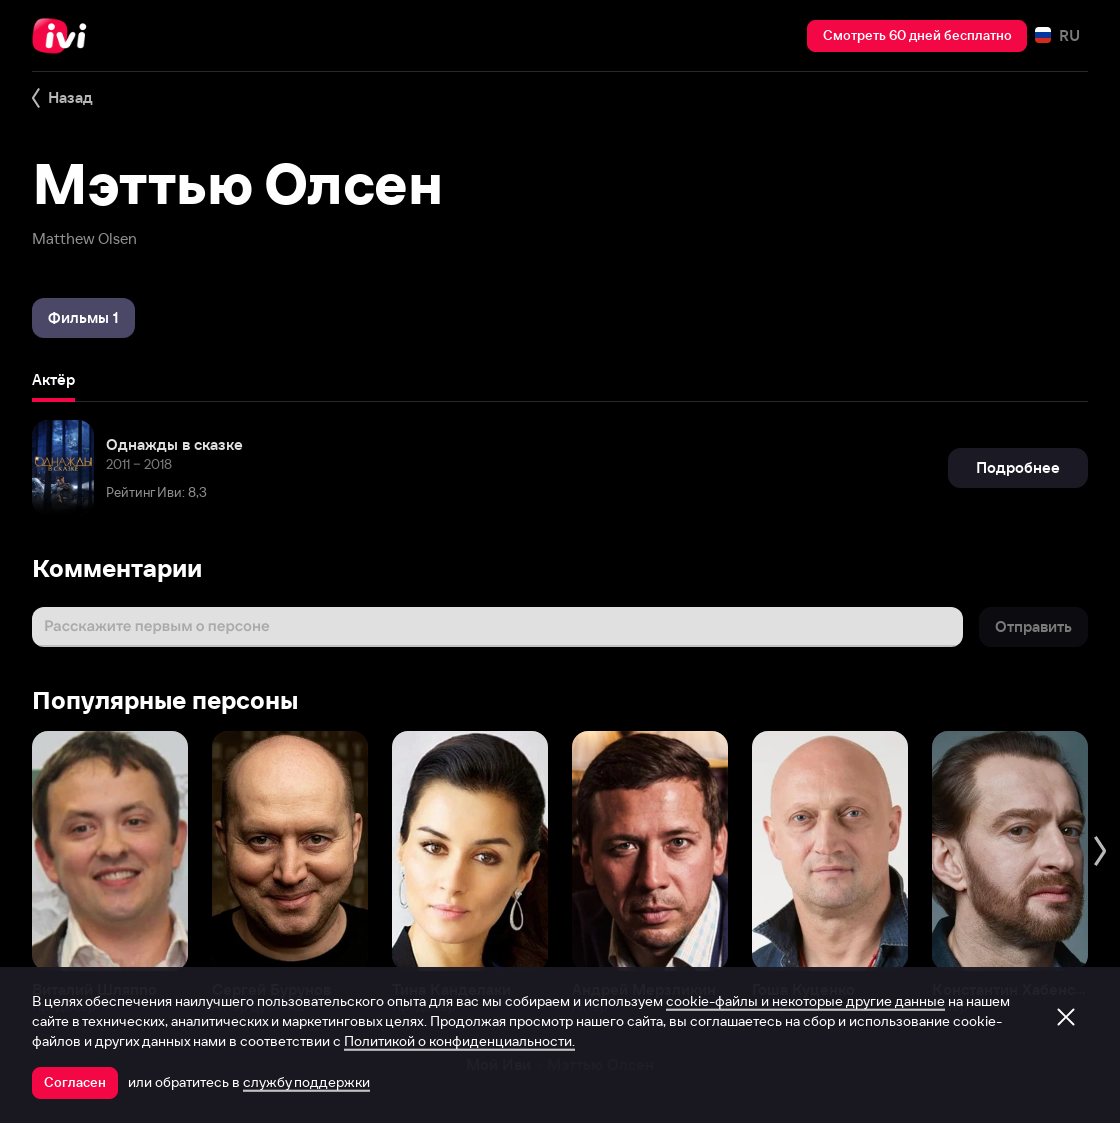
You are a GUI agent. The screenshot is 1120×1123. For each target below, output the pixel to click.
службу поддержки (306, 1082)
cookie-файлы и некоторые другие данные (805, 1001)
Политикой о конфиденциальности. (459, 1041)
